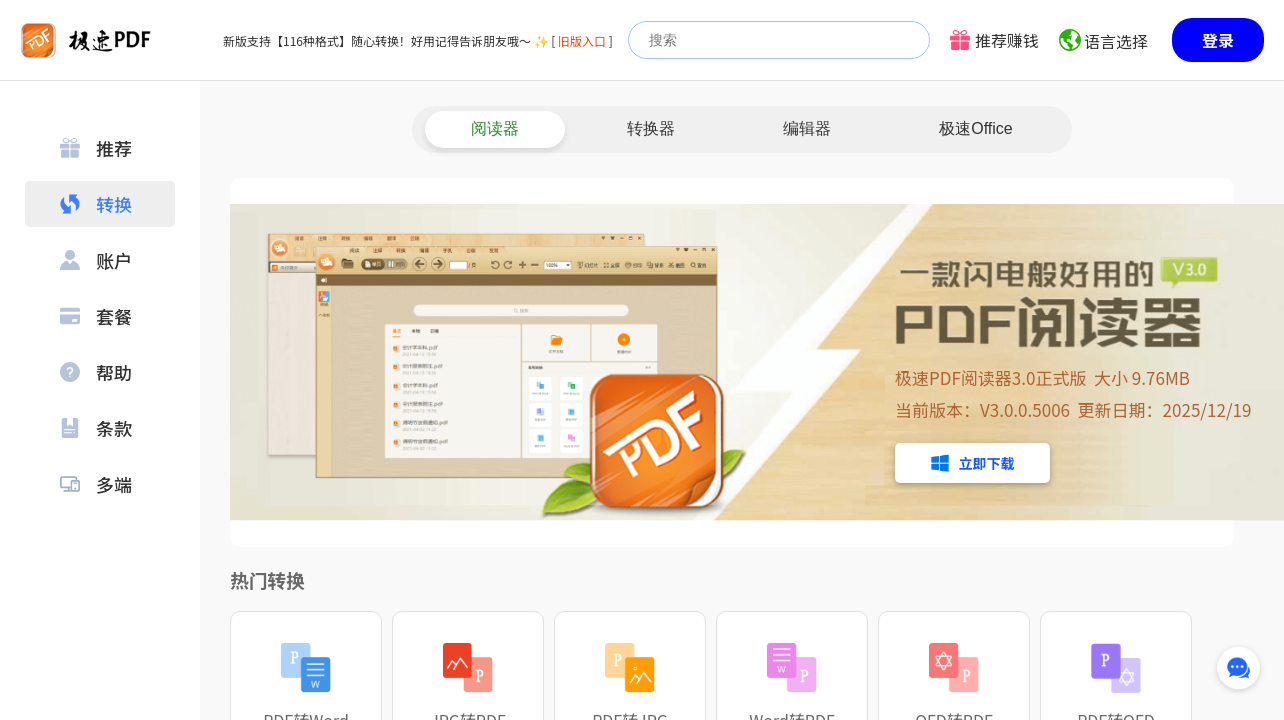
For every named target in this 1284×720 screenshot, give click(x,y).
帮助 (96, 372)
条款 (96, 428)
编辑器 (807, 128)
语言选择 (1116, 41)
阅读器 (495, 128)
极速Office (976, 128)
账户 (96, 260)
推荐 (96, 148)
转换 (96, 204)
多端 (96, 484)
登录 (1218, 40)
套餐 (96, 316)
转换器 (651, 128)
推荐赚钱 (1007, 40)
